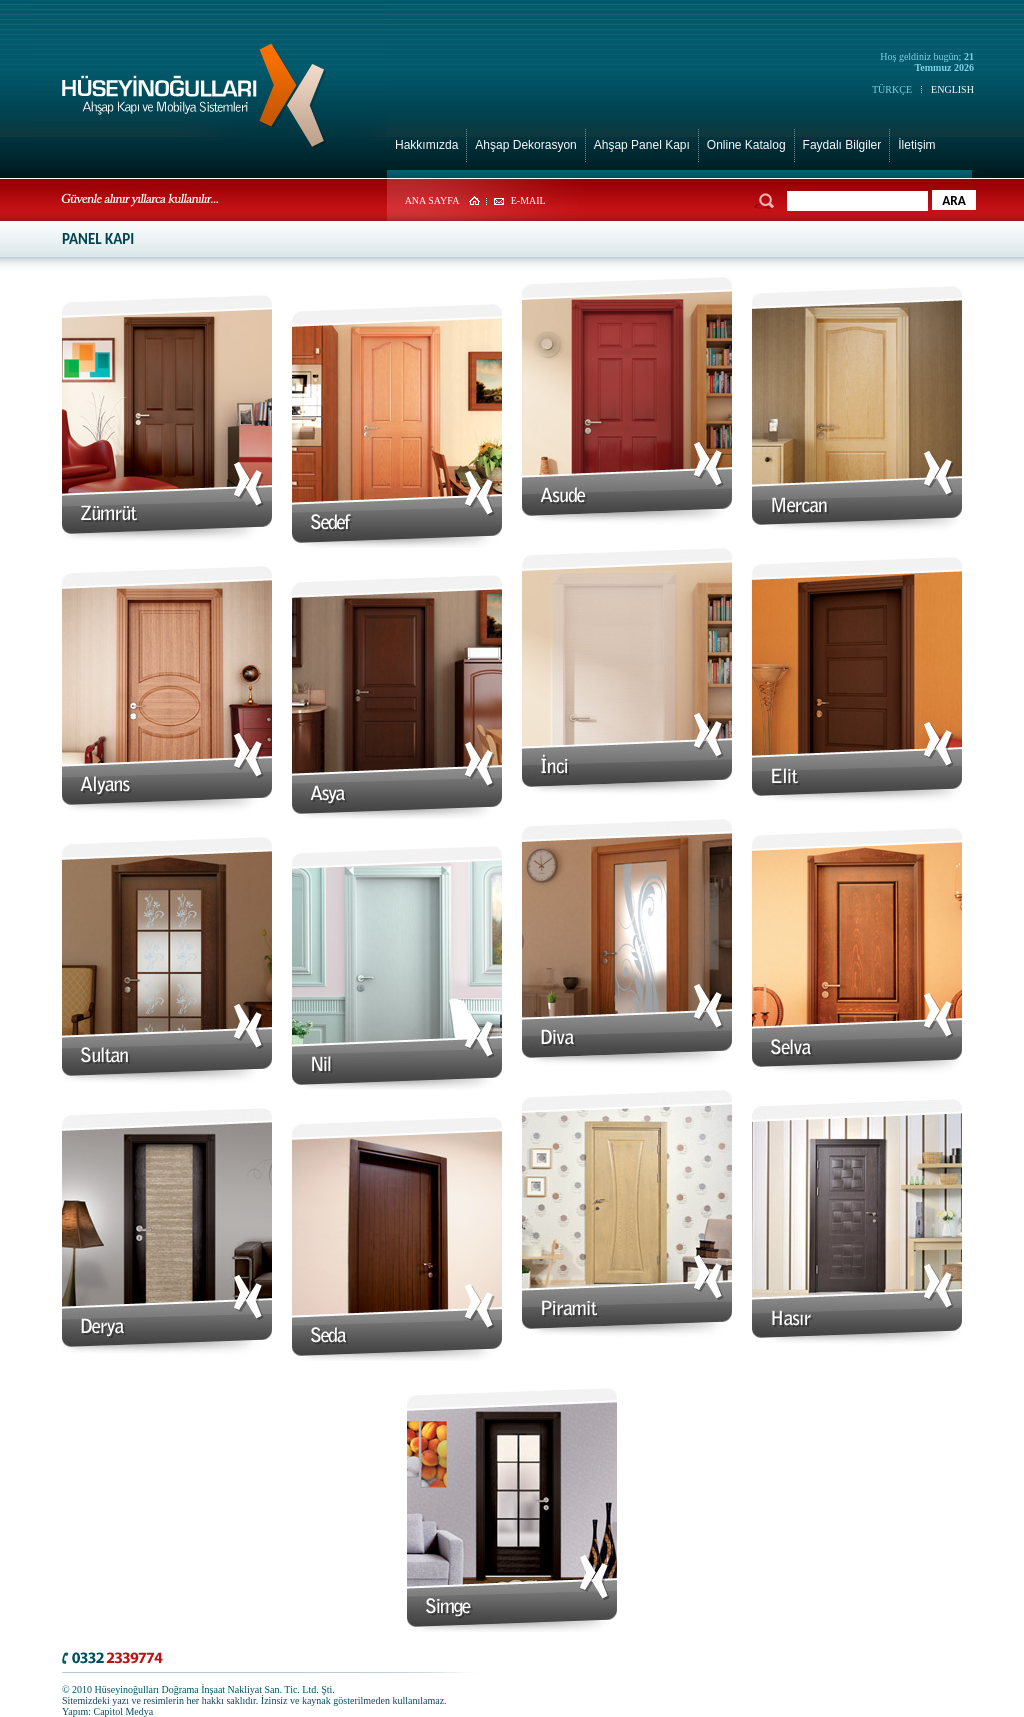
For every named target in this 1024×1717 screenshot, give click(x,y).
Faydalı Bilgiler (842, 145)
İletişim (916, 145)
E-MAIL (528, 200)
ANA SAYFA (432, 200)
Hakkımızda (426, 145)
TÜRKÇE (892, 89)
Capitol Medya (124, 1711)
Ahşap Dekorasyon (525, 145)
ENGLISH (952, 89)
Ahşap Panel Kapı (642, 145)
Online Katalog (746, 145)
